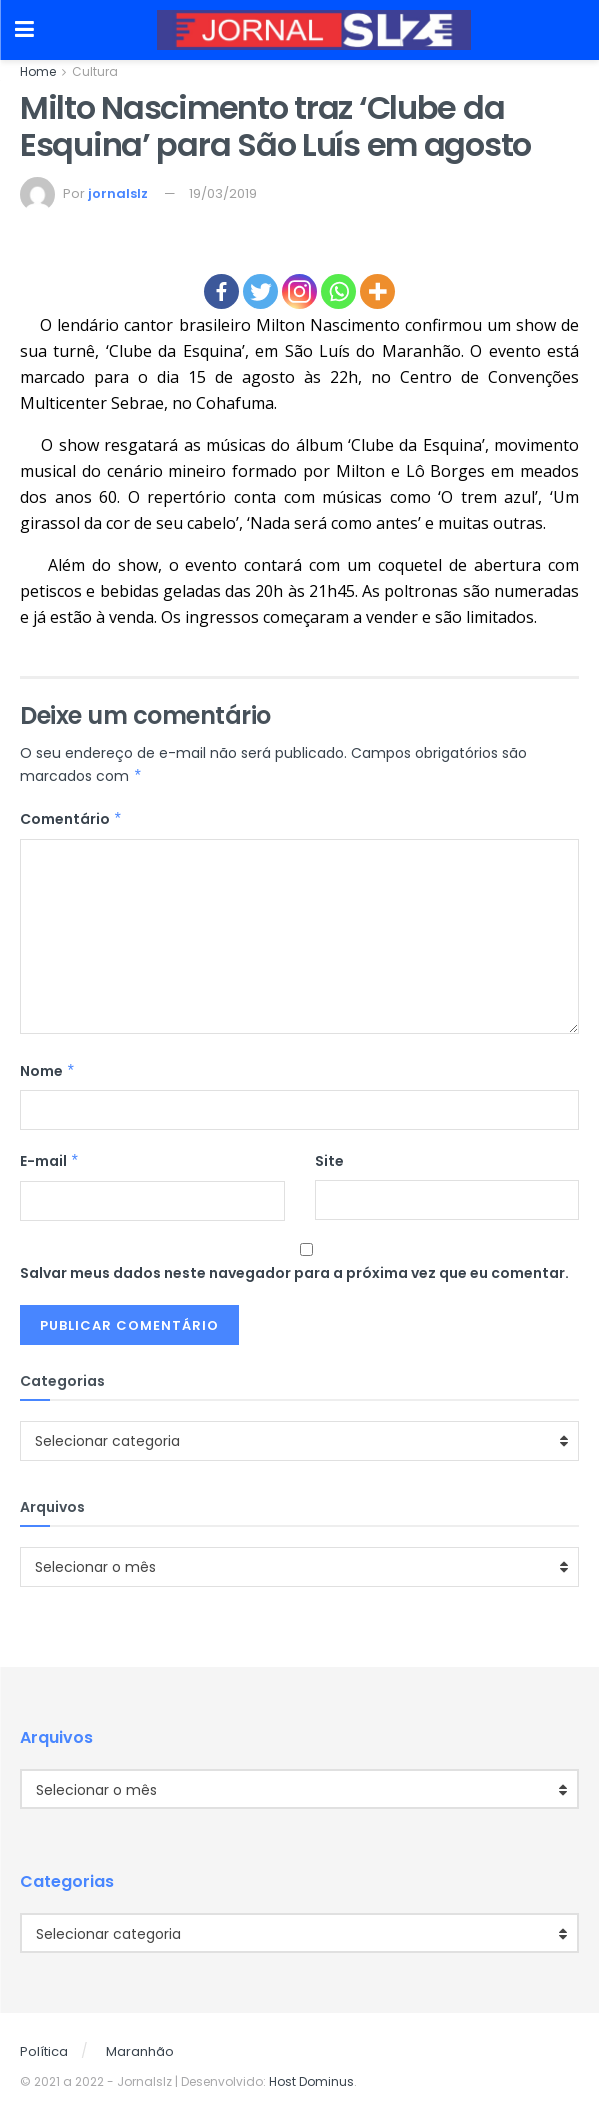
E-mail (50, 1161)
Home (38, 71)
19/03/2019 (223, 193)
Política (44, 2051)
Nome (48, 1071)
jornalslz (118, 193)
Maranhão (140, 2051)
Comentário (71, 819)
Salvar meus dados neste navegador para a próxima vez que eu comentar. (294, 1273)
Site (329, 1161)
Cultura (95, 71)
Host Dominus (311, 2081)
